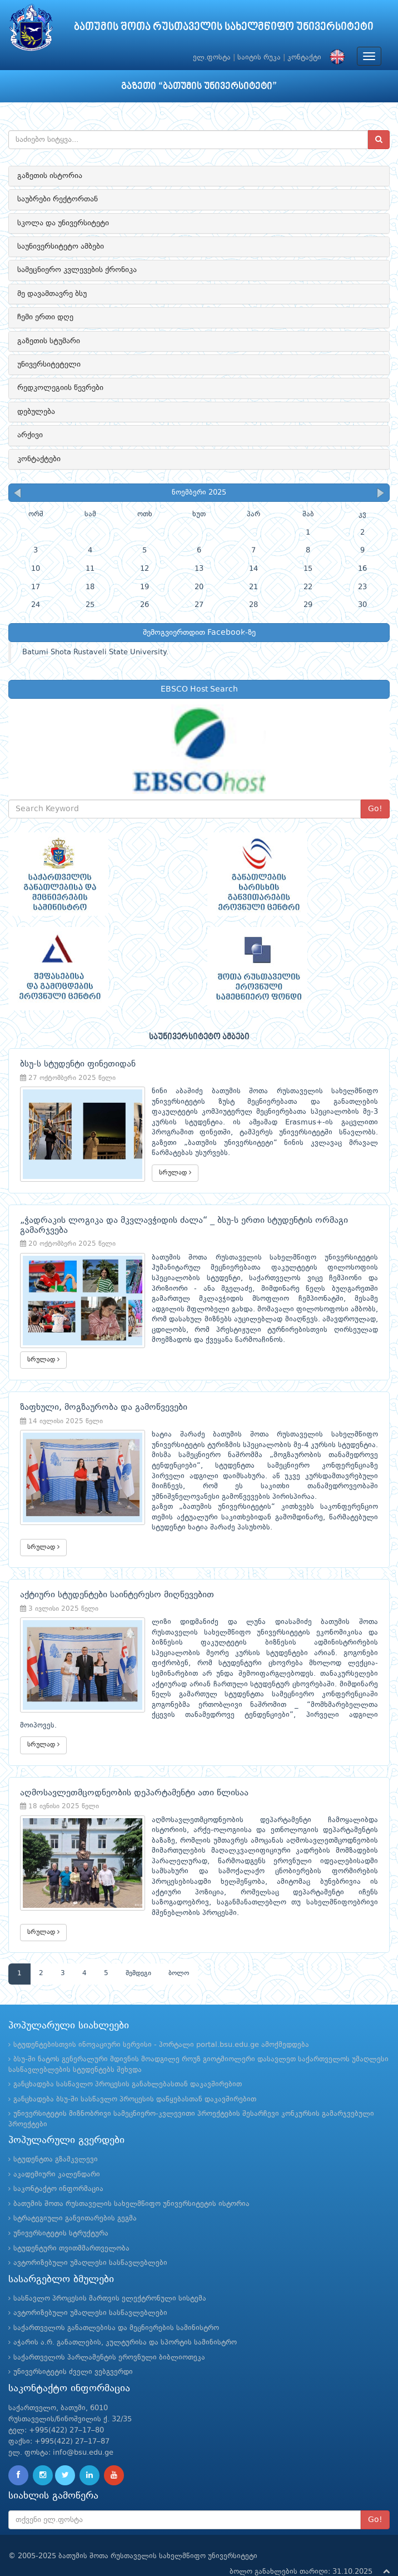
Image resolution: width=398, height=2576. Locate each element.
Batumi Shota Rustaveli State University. (95, 652)
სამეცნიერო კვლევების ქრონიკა (77, 270)
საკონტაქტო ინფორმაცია (58, 2171)
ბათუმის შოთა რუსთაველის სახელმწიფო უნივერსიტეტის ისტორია (131, 2185)
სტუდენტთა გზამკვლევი (55, 2141)
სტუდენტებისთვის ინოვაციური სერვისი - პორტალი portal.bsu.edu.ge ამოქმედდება (161, 2026)
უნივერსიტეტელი (49, 364)
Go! (375, 809)
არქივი (30, 435)
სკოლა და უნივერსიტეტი (63, 223)
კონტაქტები (39, 459)
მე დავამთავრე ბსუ (52, 294)
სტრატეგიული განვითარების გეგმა (75, 2200)
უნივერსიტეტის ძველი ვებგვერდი (73, 2354)
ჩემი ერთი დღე (45, 317)
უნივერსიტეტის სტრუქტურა (60, 2215)
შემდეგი (138, 1955)
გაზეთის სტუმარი (48, 341)
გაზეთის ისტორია (49, 176)
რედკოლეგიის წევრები (60, 388)
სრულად (161, 1162)
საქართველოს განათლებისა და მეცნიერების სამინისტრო (116, 2309)
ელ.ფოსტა (212, 57)
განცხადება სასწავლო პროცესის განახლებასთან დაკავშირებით (127, 2066)
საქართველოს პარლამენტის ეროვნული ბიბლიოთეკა (109, 2339)
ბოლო (178, 1955)
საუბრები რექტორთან (57, 199)
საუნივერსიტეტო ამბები (60, 246)
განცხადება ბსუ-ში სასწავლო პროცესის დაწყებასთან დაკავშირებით (134, 2081)
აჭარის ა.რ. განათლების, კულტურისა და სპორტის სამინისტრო (125, 2324)
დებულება (36, 412)
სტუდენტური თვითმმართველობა (71, 2230)
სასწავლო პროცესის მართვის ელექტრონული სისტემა (109, 2280)
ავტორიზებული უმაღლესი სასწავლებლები (90, 2244)
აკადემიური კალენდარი (56, 2156)
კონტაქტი (304, 57)
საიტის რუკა (259, 57)
